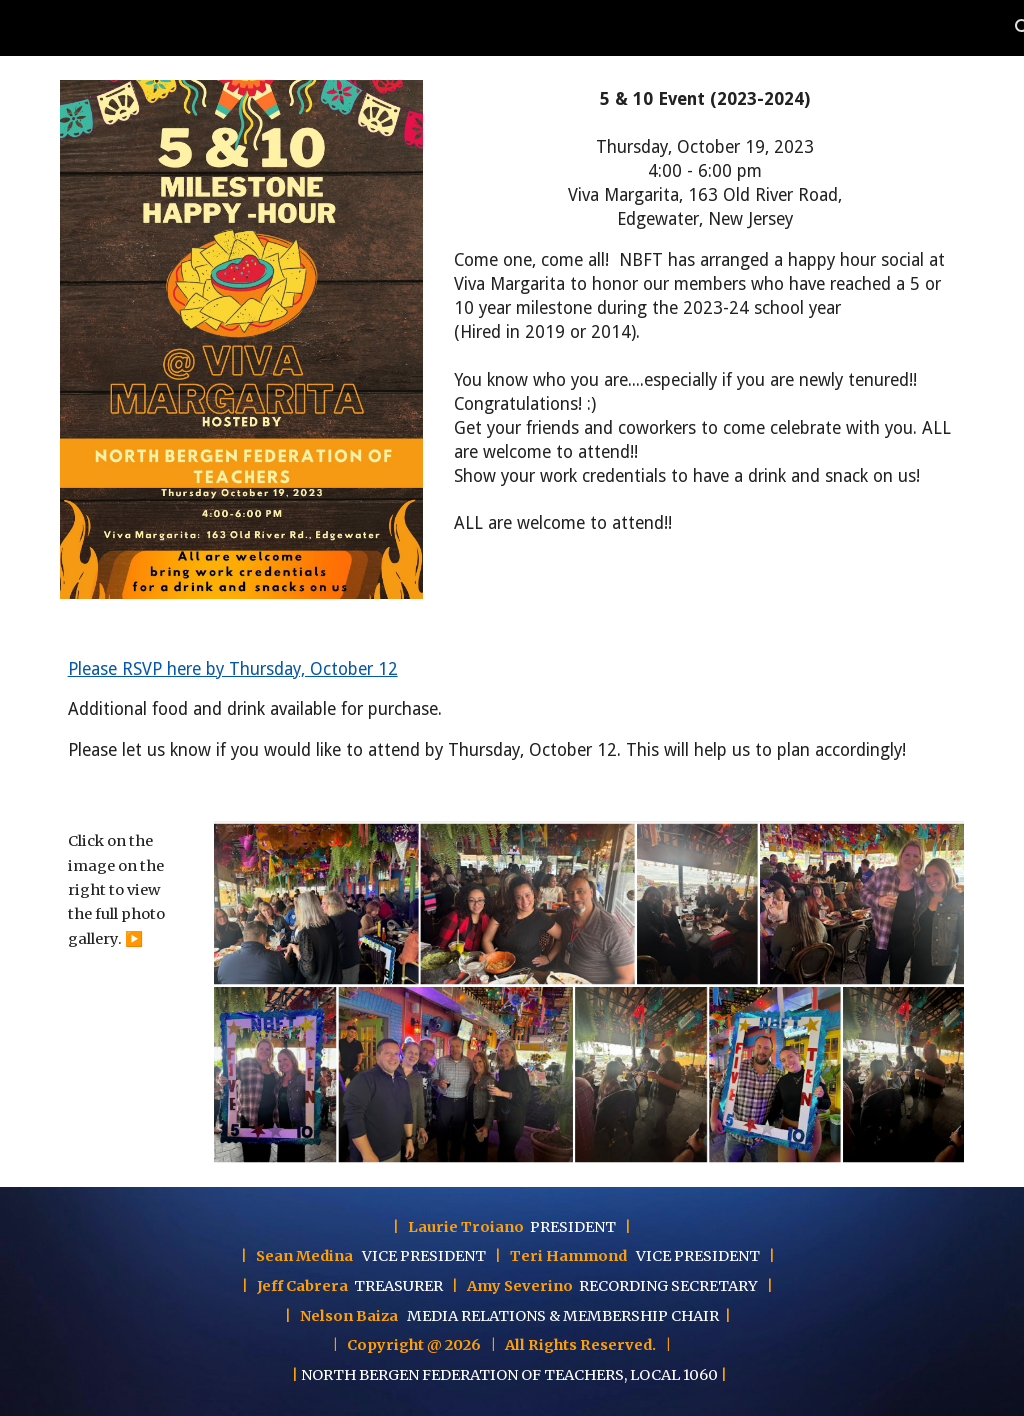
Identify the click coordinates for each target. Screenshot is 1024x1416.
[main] (705, 312)
